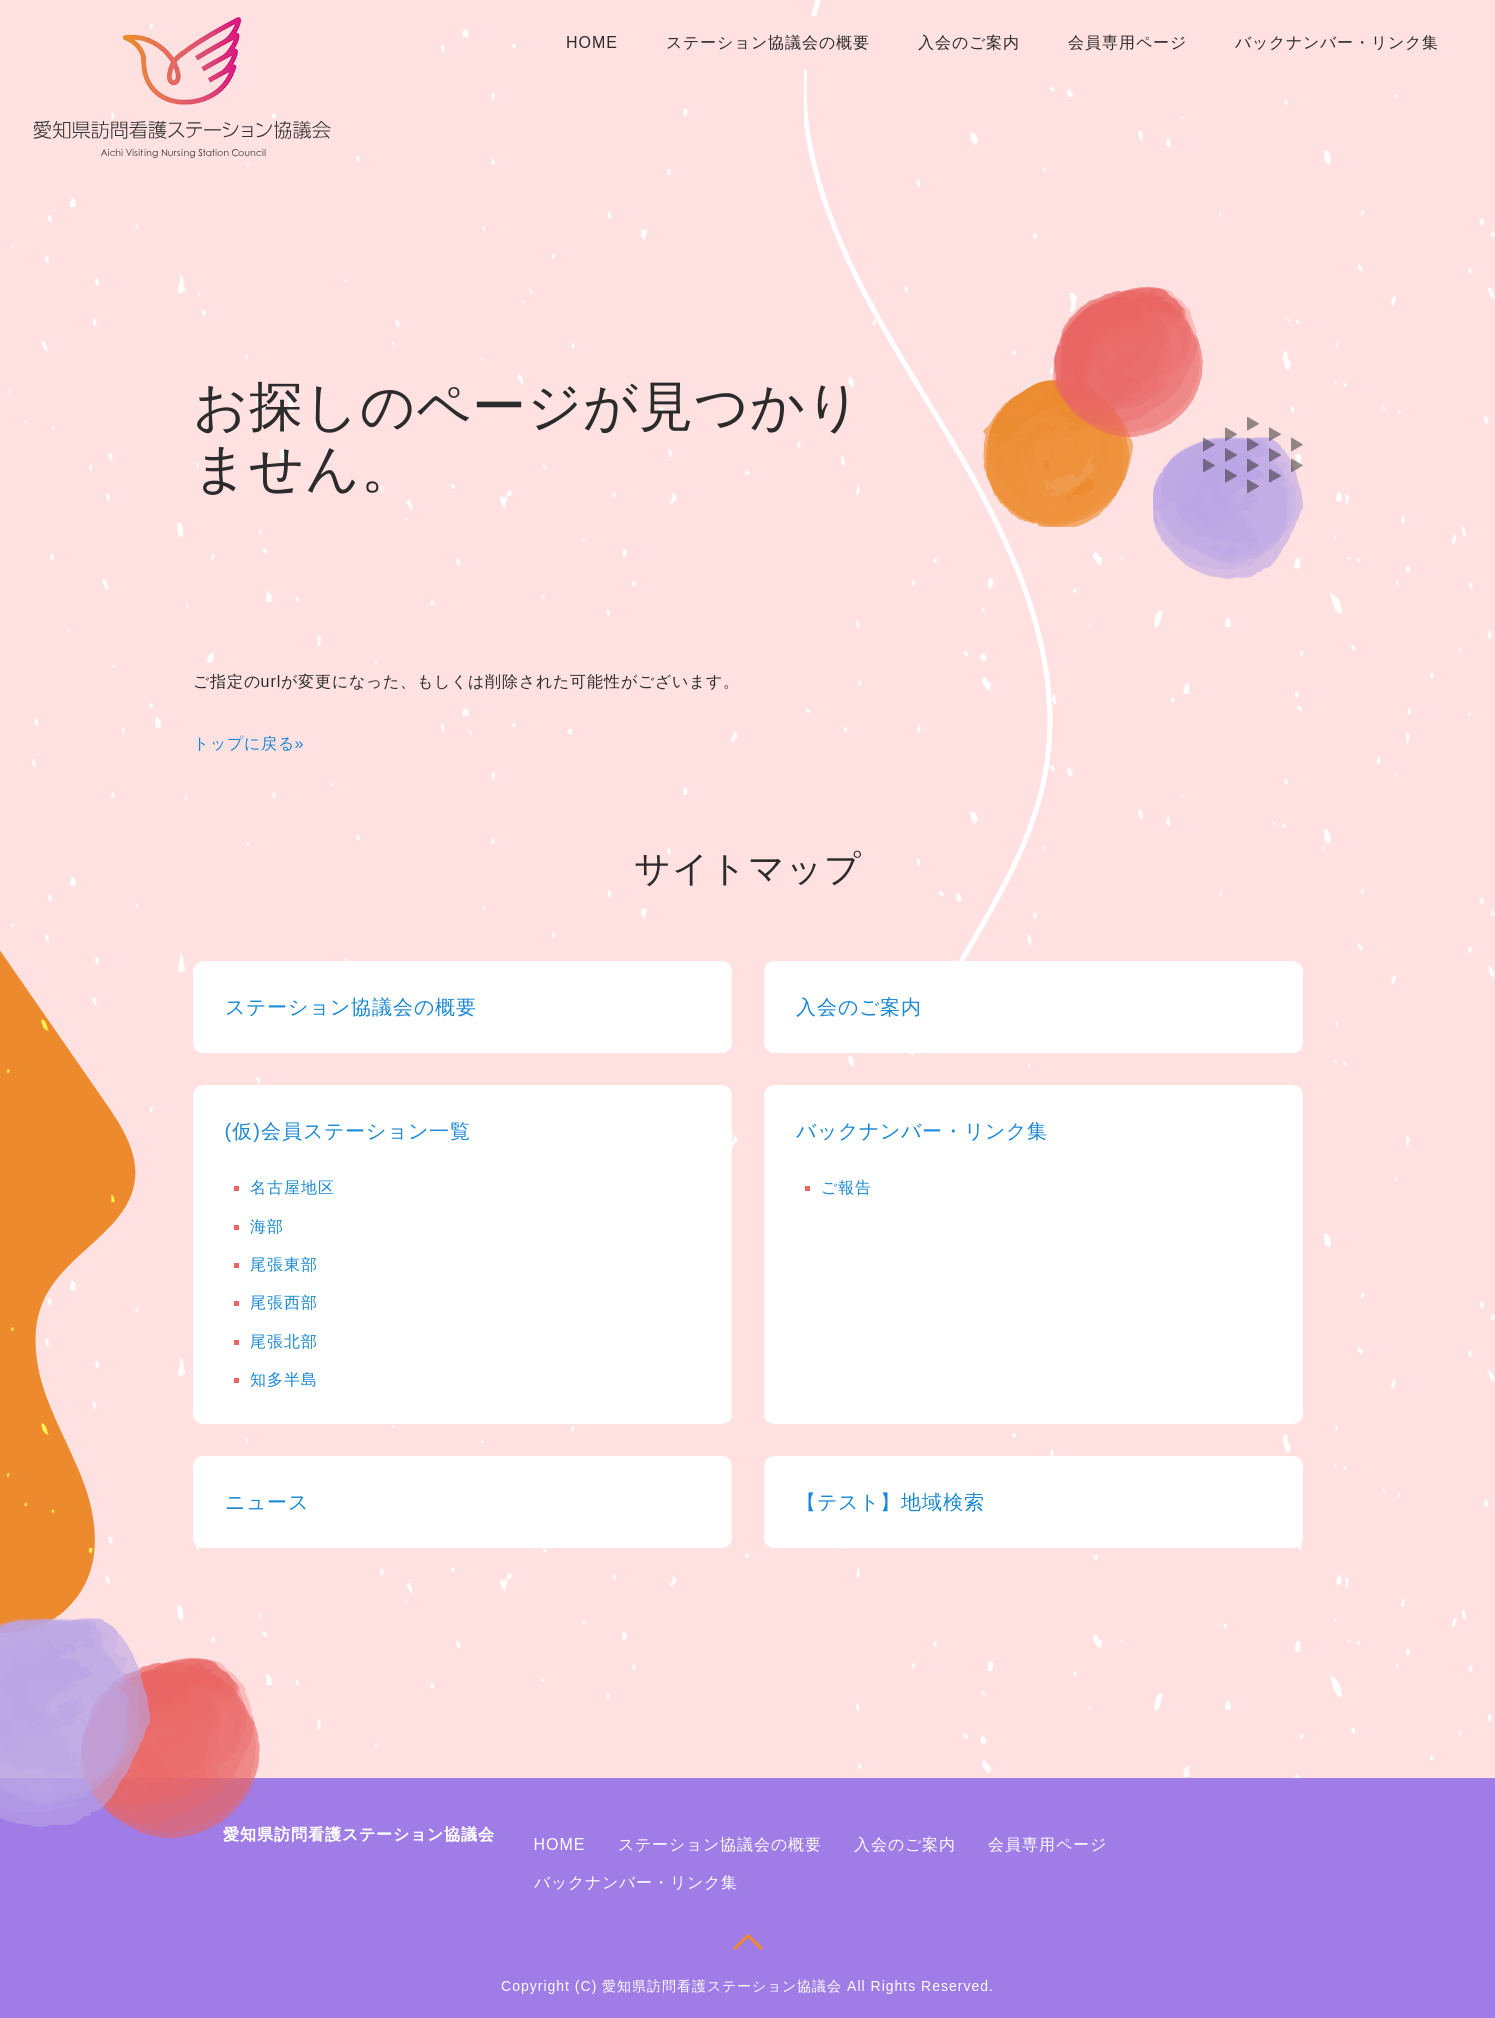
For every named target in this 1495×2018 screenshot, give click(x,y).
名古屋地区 (292, 1187)
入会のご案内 (969, 42)
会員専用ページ (1127, 42)
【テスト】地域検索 (890, 1502)
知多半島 (284, 1379)
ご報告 (846, 1187)
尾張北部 (284, 1341)
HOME (592, 42)
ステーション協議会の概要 (768, 42)
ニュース (267, 1502)
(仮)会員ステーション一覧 (348, 1131)
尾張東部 (284, 1264)
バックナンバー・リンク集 (1337, 42)
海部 (267, 1226)
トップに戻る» (249, 743)
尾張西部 (284, 1302)
